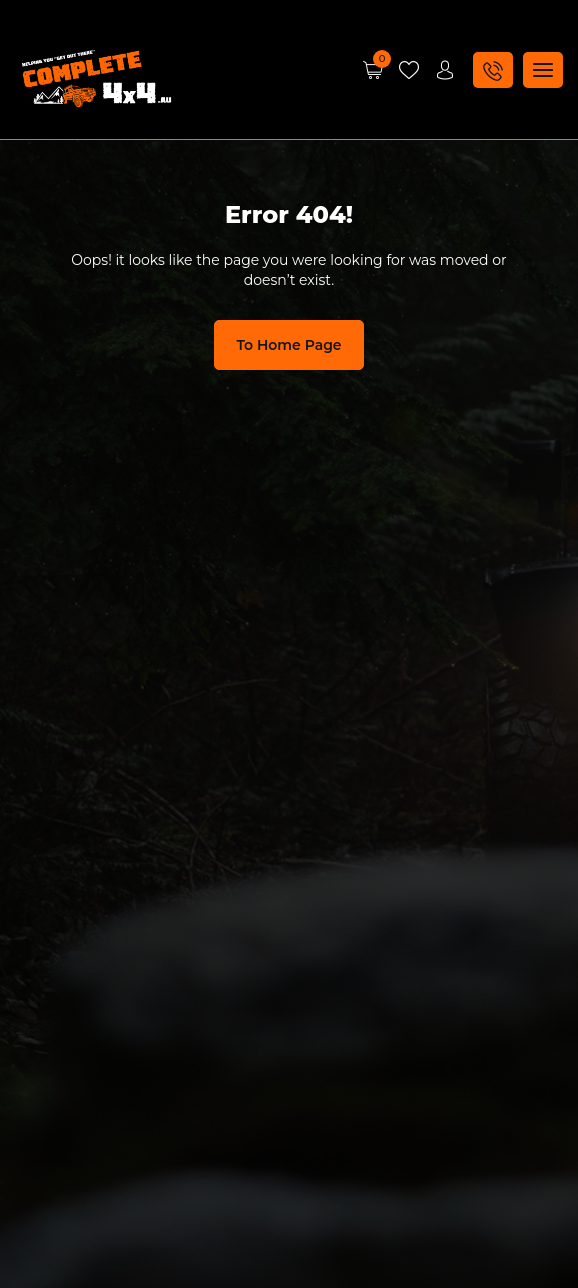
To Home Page (288, 345)
